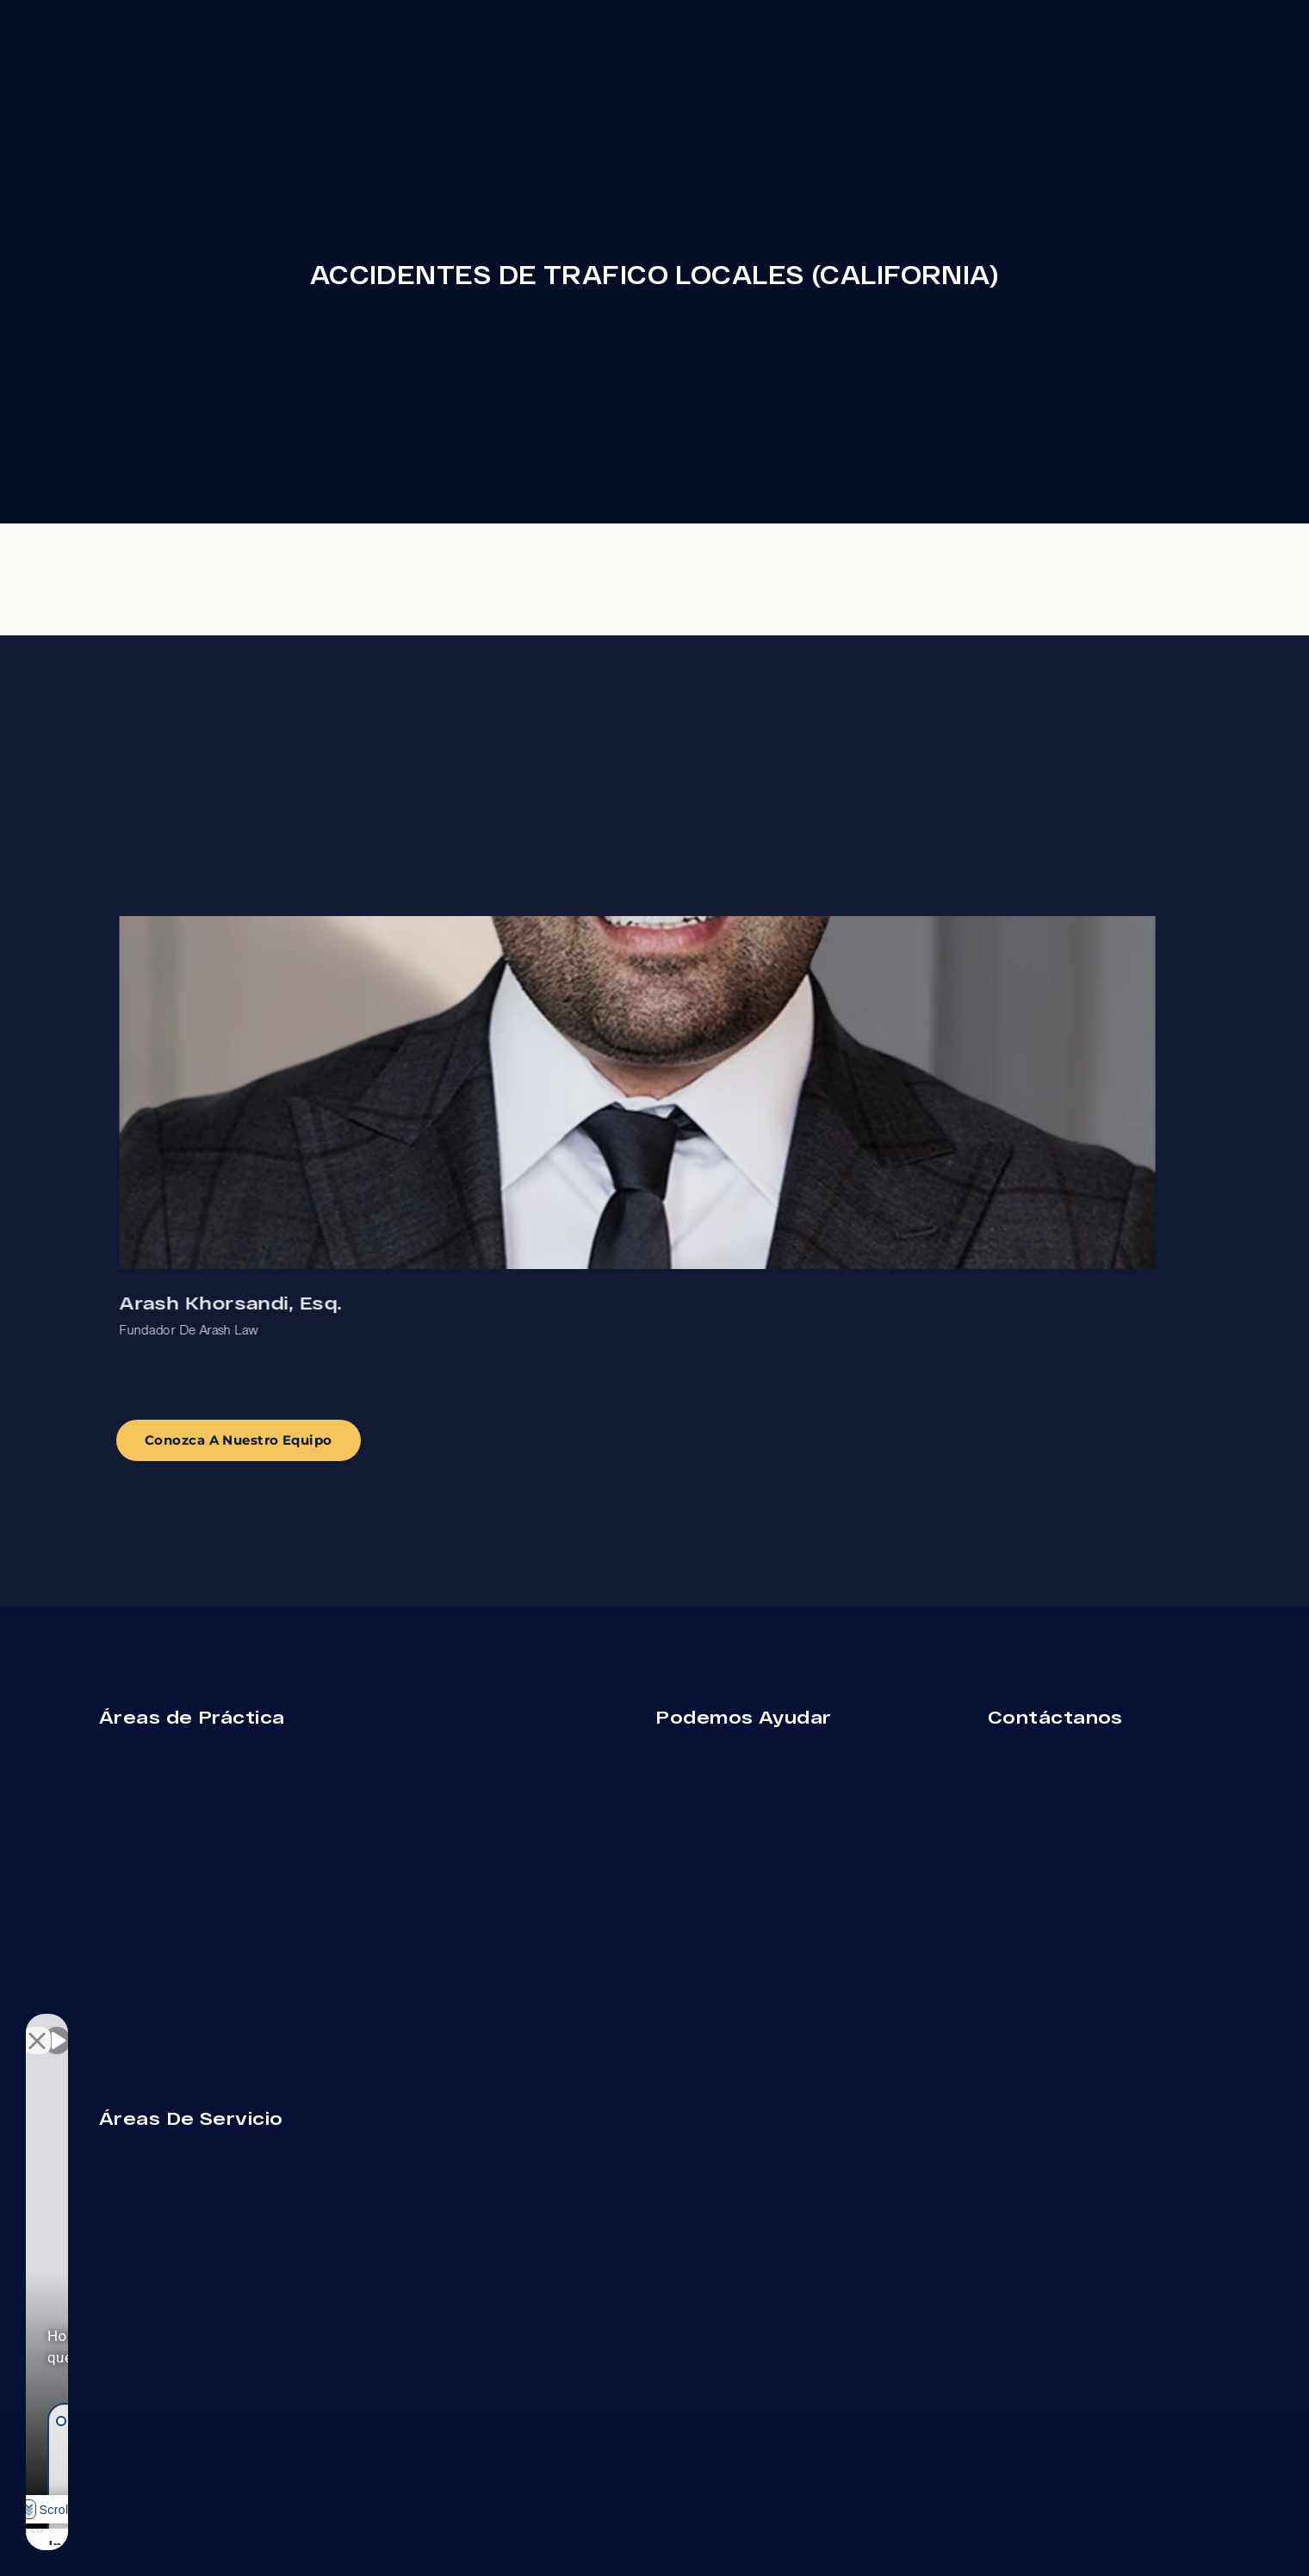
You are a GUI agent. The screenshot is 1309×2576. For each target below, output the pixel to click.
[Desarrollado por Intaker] (216, 2540)
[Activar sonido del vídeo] (57, 2026)
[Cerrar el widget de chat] (305, 2026)
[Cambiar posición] (268, 2026)
